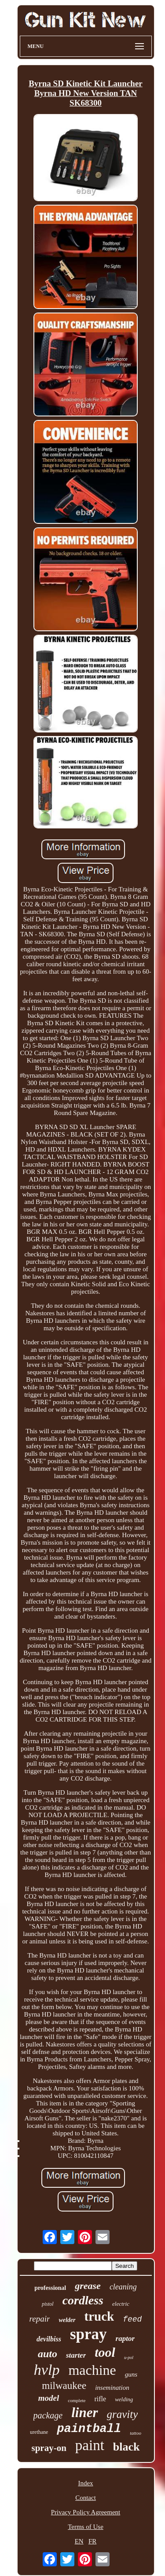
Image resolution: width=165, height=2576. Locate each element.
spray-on (48, 2448)
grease (88, 2285)
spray (88, 2334)
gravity (122, 2414)
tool (105, 2352)
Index (85, 2483)
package (48, 2415)
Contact (85, 2497)
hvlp (47, 2370)
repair (39, 2318)
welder (67, 2320)
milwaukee (64, 2385)
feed (132, 2319)
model (48, 2398)
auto (47, 2353)
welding (124, 2399)
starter (76, 2355)
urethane (39, 2432)
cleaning (123, 2286)
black (126, 2446)
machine (92, 2370)
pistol (48, 2304)
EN (79, 2541)
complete (76, 2400)
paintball (89, 2429)
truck (99, 2316)
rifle (100, 2399)
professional (50, 2288)
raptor (125, 2338)
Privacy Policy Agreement (85, 2512)
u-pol (128, 2357)
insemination (112, 2387)
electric (120, 2303)
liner (84, 2412)
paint (89, 2445)
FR (92, 2541)
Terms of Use (85, 2526)
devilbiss (49, 2339)
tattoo (135, 2433)
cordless (82, 2300)
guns (131, 2374)
